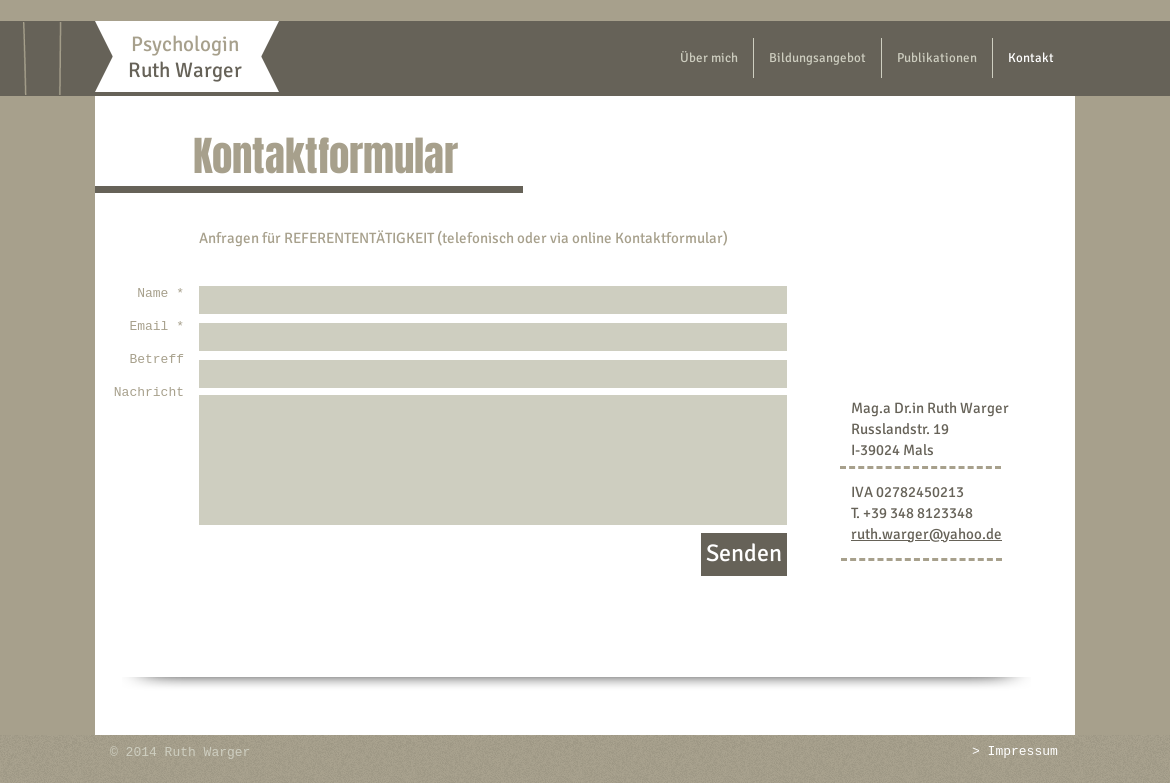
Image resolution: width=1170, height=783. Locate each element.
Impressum (1023, 751)
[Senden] (744, 554)
